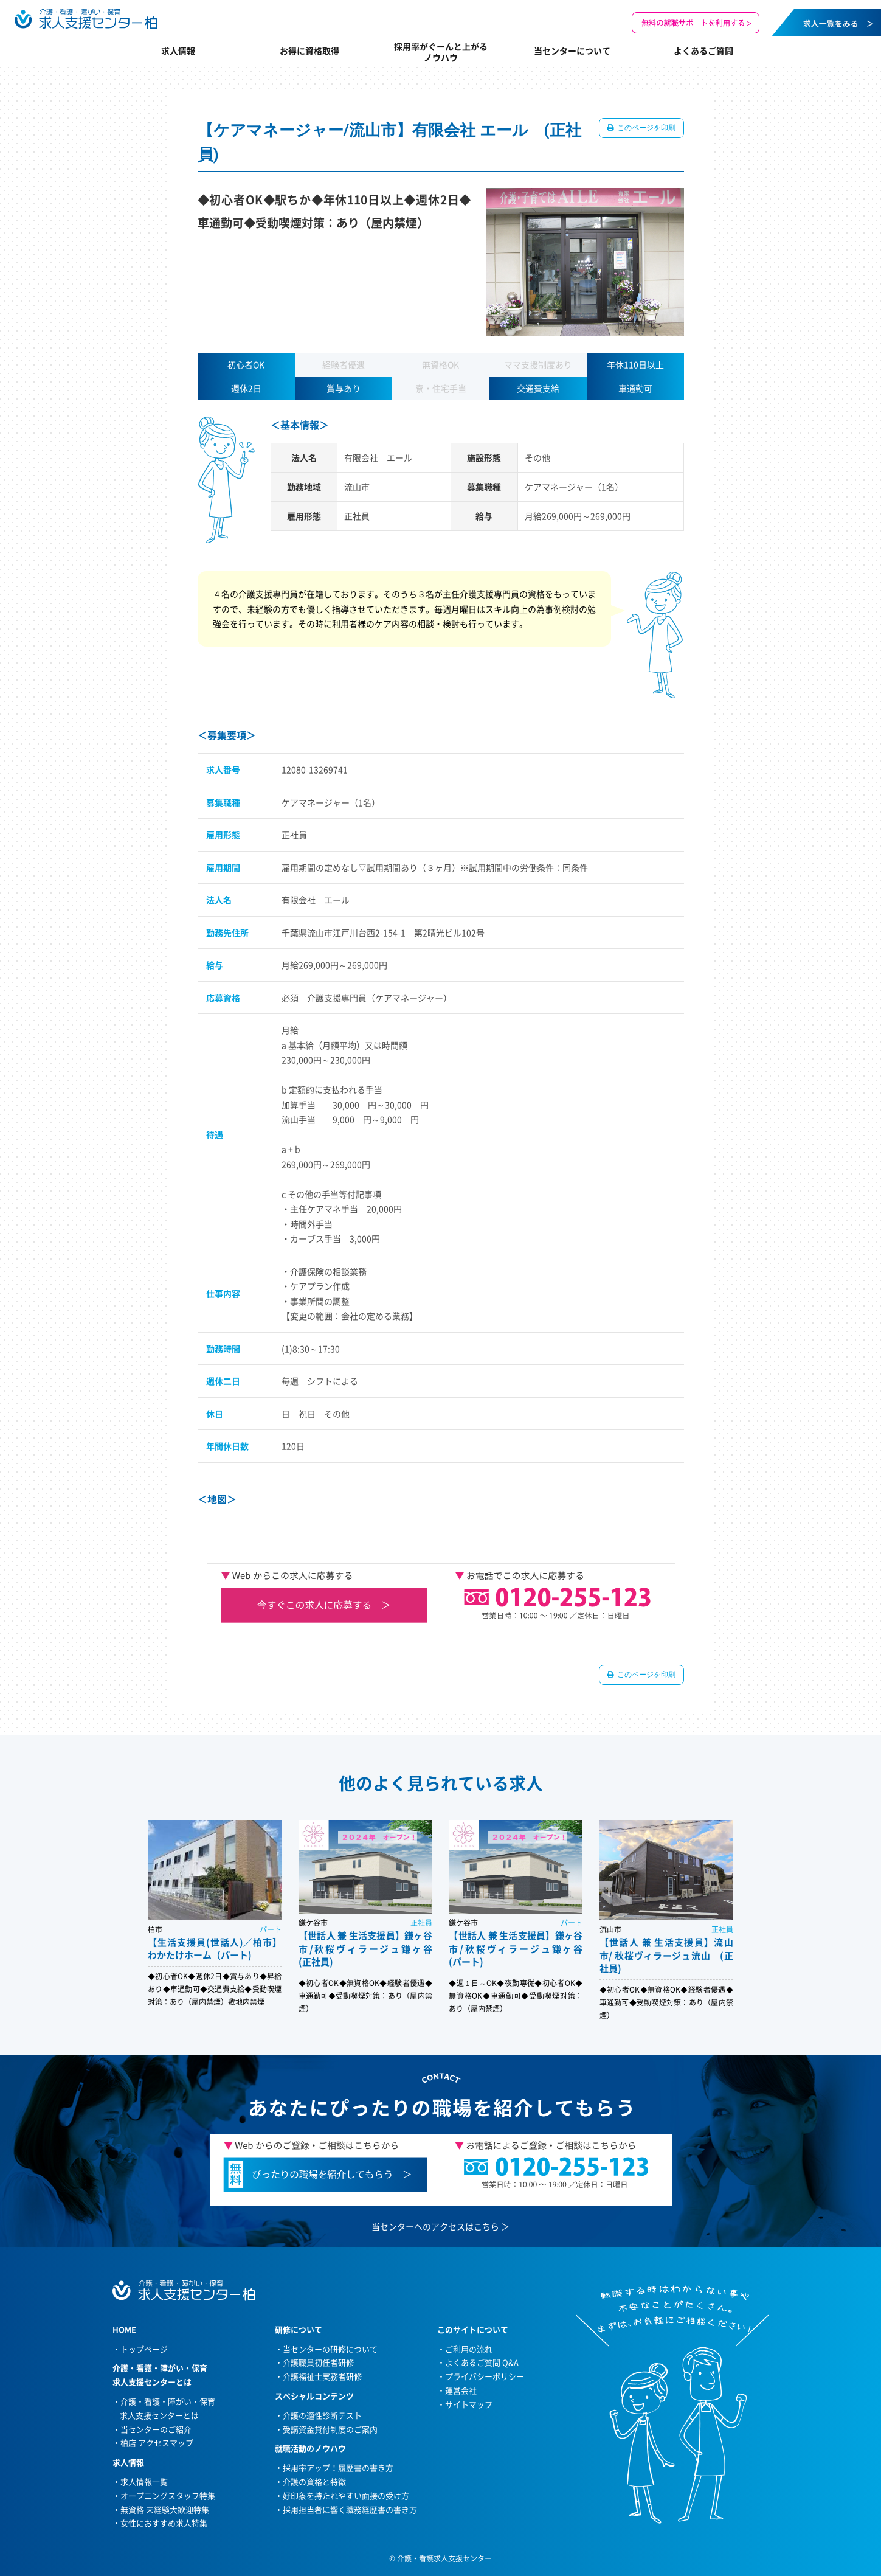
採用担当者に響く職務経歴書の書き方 (350, 2509)
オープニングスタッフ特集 (167, 2495)
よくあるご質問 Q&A (482, 2362)
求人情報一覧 (144, 2481)
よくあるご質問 (703, 50)
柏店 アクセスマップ (156, 2442)
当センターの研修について (330, 2349)
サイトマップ (468, 2404)
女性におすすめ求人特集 (163, 2523)
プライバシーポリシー (484, 2376)
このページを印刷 (646, 127)
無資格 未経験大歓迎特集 (164, 2509)
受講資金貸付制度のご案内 (330, 2429)
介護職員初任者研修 (318, 2362)
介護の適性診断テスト (322, 2415)
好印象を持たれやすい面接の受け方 (346, 2495)
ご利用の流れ (468, 2349)
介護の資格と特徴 (314, 2481)
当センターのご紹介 (156, 2429)
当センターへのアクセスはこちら (435, 2226)
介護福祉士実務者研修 (322, 2376)
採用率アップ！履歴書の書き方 (338, 2467)
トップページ (144, 2349)
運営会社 (461, 2390)
